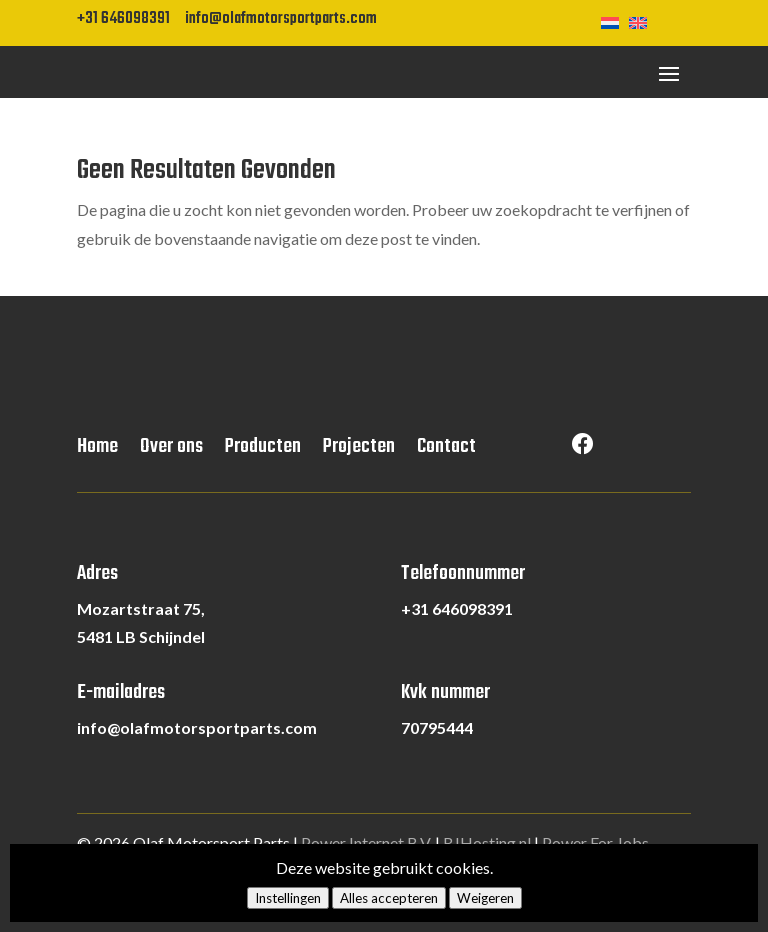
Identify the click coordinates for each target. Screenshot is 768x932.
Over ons (171, 451)
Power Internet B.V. (366, 842)
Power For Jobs (595, 842)
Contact (446, 451)
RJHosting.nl (487, 842)
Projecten (359, 451)
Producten (263, 451)
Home (97, 451)
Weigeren (485, 898)
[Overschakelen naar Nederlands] (615, 21)
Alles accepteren (389, 898)
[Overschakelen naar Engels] (643, 21)
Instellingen (288, 898)
